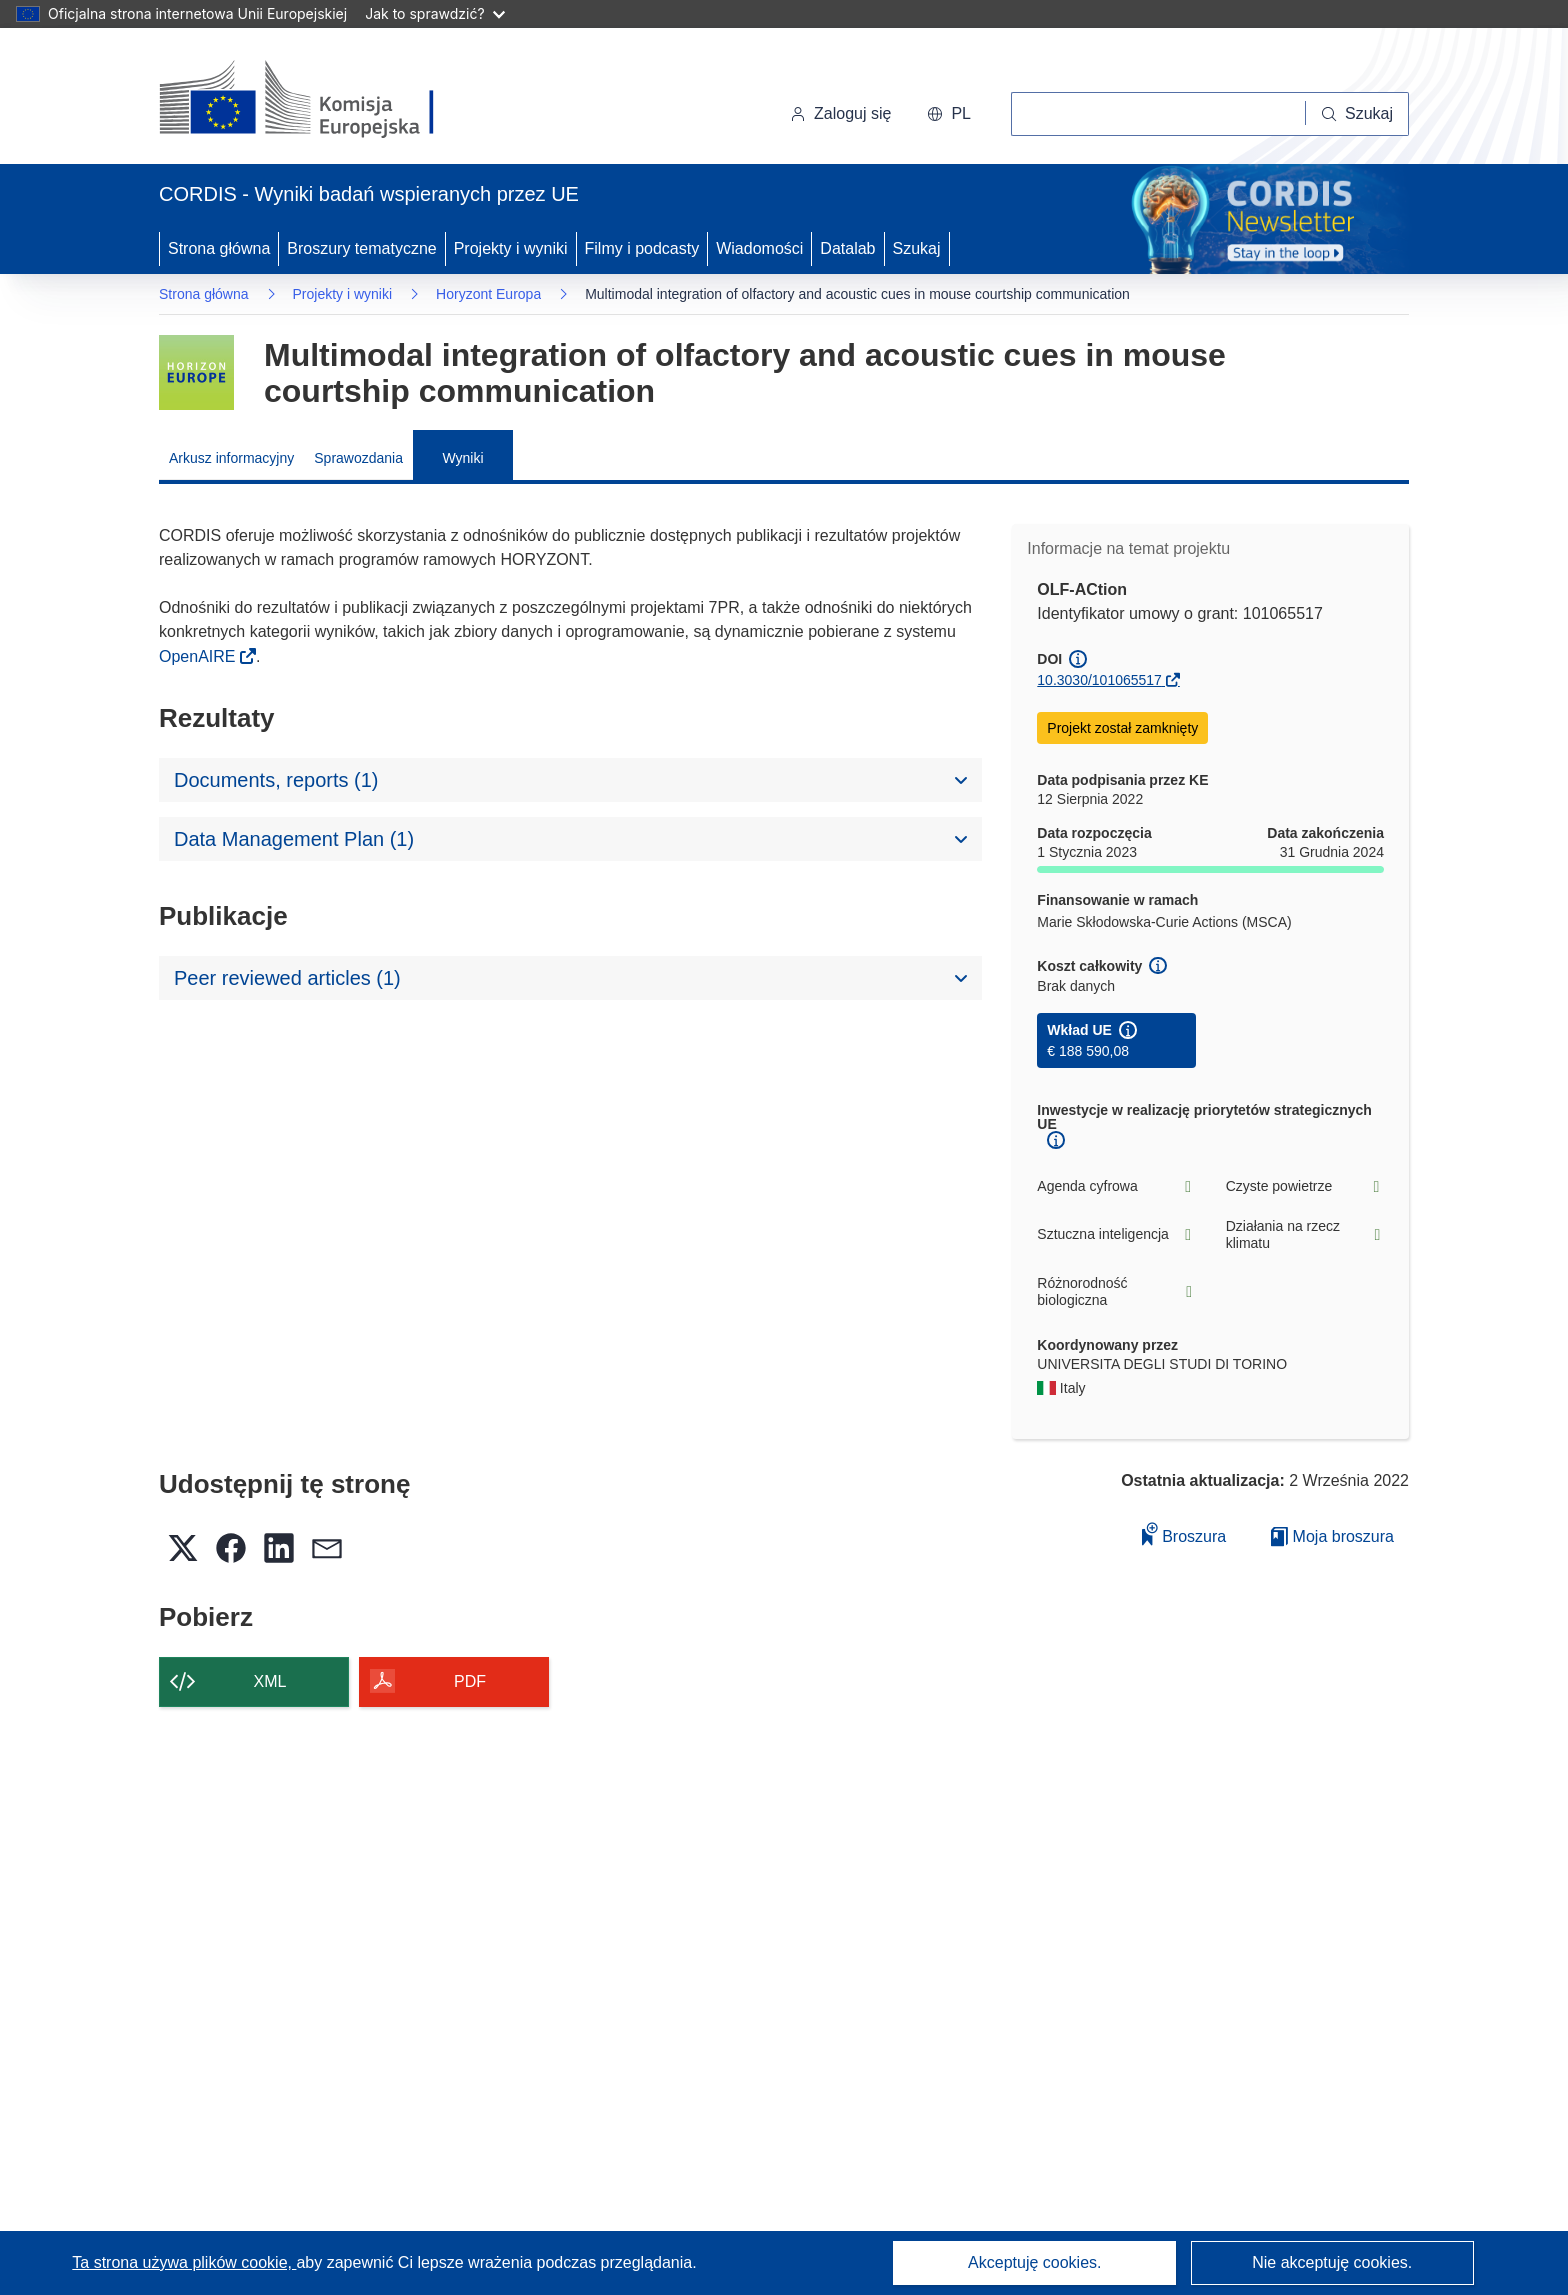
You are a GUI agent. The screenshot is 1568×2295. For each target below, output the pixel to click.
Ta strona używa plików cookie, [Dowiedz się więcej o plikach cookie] (184, 2262)
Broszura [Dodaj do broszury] (1184, 1533)
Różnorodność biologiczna (1116, 1292)
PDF (470, 1681)
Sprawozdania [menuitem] (358, 458)
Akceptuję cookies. (1034, 2262)
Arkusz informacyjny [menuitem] (231, 458)
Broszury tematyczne (361, 248)
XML (270, 1681)
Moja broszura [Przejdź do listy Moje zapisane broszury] (1332, 1536)
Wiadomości (759, 248)
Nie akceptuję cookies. (1332, 2262)
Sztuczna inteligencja (1116, 1234)
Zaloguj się (840, 113)
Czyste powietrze (1305, 1186)
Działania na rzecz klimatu (1305, 1235)
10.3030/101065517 (1099, 680)
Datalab (847, 248)
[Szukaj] (1357, 114)
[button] (949, 114)
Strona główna (219, 248)
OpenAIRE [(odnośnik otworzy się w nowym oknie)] (199, 656)
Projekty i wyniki (511, 248)
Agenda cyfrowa (1116, 1186)
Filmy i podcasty (642, 248)
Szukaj (917, 248)
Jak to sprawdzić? (434, 13)
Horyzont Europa (488, 294)
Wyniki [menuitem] (462, 458)
